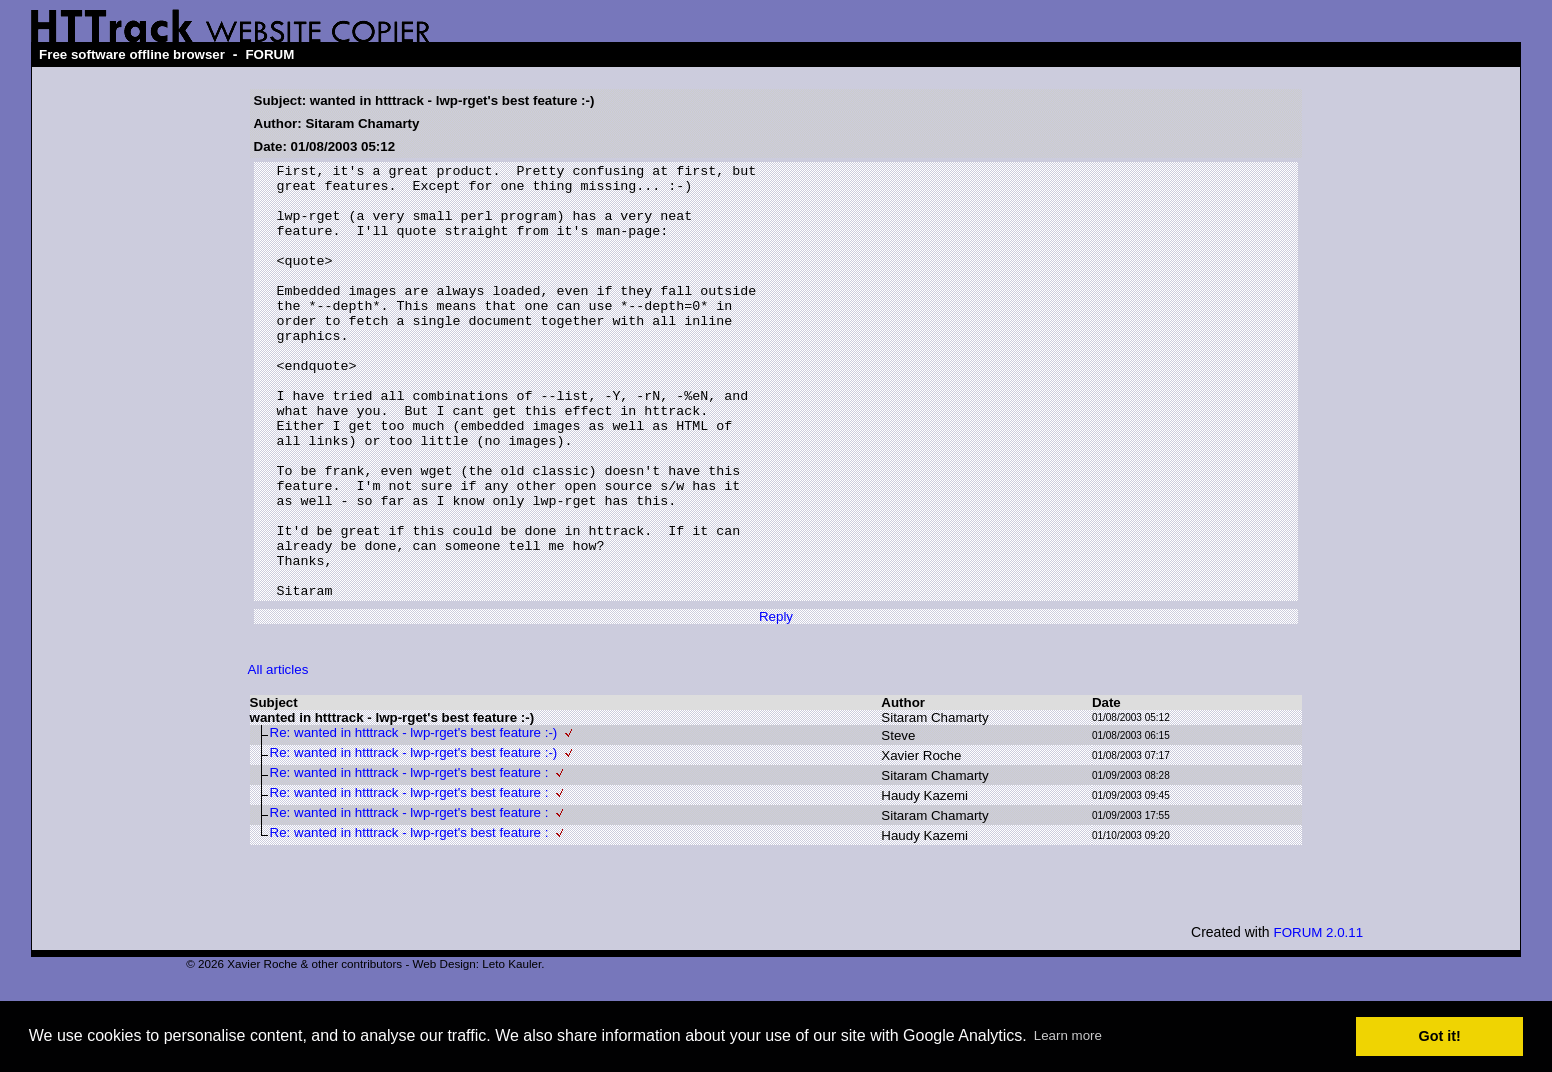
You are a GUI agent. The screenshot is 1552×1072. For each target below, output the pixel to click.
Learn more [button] (1068, 1035)
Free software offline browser (132, 54)
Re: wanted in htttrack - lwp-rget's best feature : (409, 859)
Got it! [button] (1440, 1036)
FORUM (269, 54)
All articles (278, 756)
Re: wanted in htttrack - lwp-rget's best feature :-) (414, 819)
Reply (776, 703)
